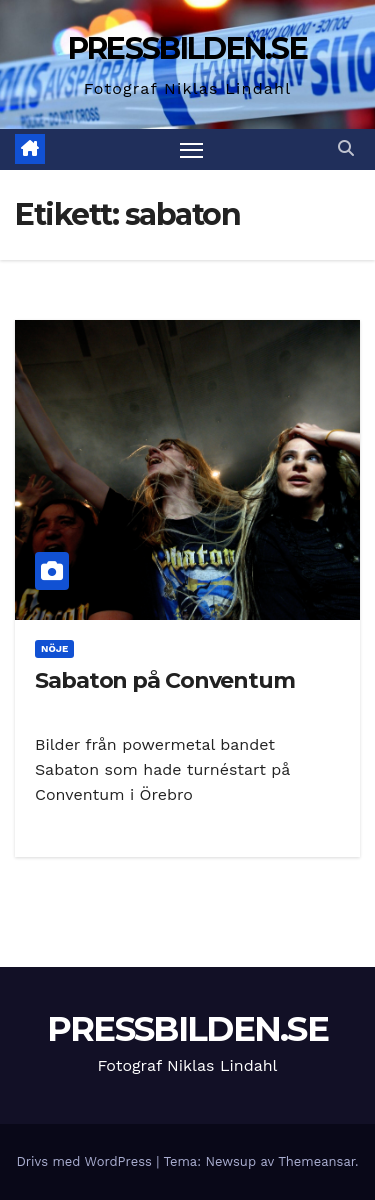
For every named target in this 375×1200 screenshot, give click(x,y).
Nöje (54, 648)
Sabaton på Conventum (165, 680)
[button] (346, 148)
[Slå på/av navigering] (192, 150)
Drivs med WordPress (86, 1161)
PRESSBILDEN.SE (187, 48)
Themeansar (316, 1161)
